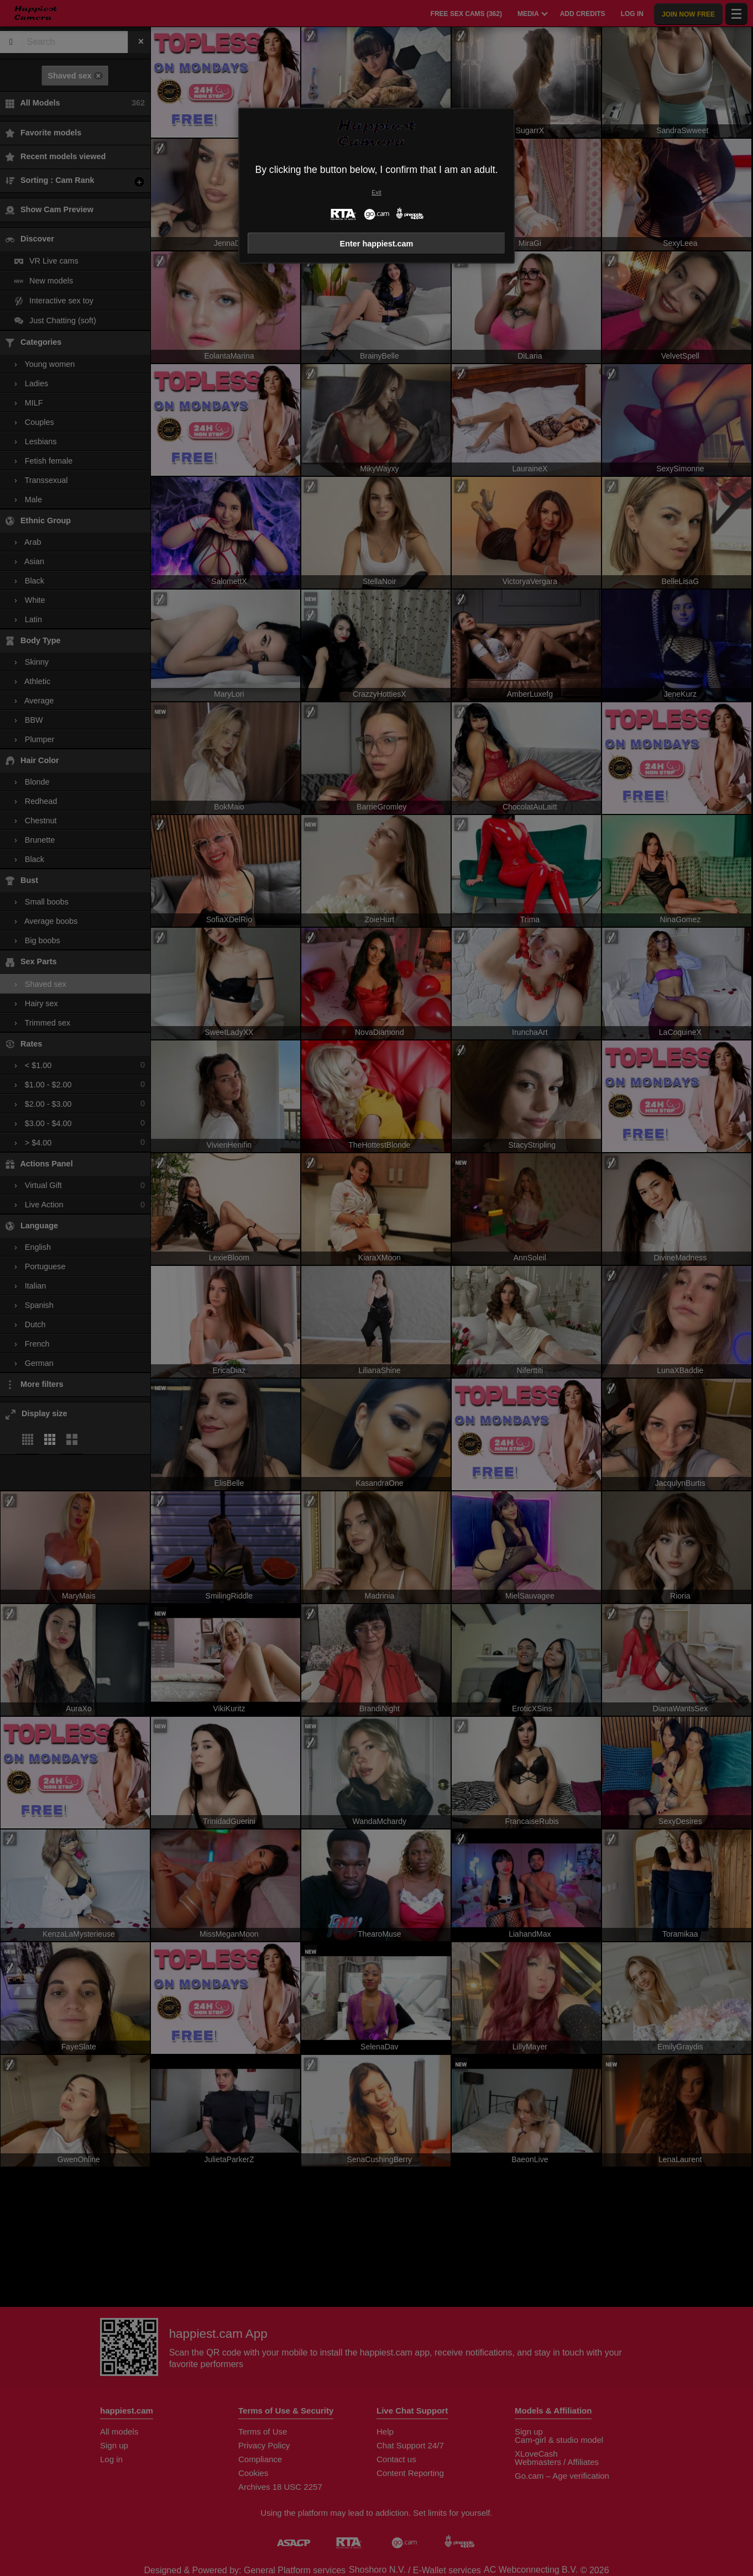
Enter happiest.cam (377, 243)
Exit (376, 193)
